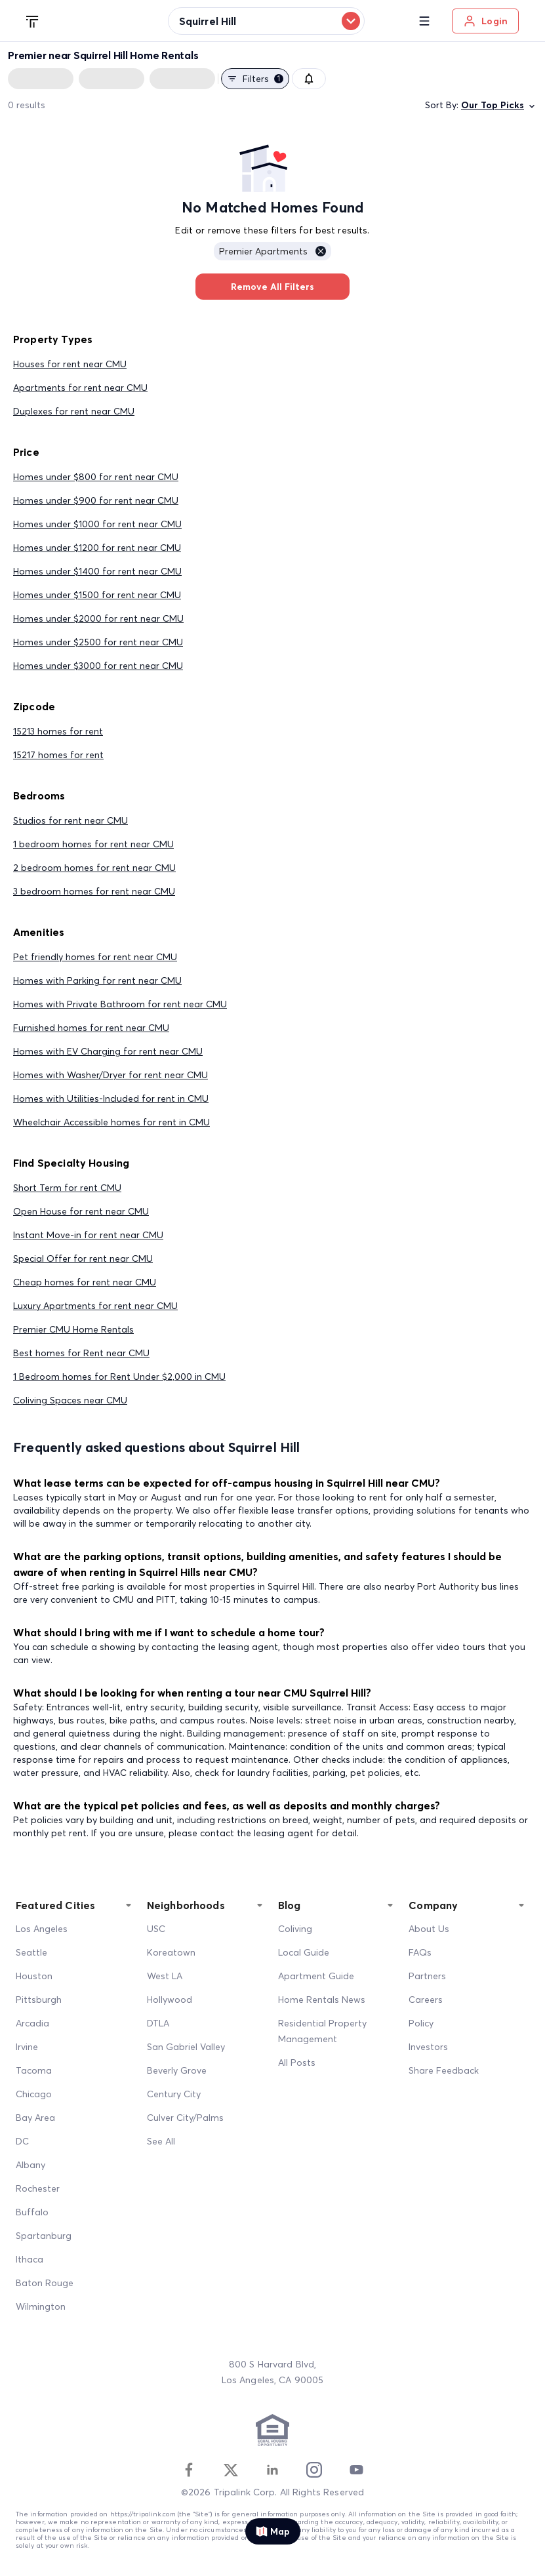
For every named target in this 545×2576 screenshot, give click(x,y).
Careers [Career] (426, 1999)
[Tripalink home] (32, 20)
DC (22, 2141)
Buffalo (32, 2212)
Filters (255, 79)
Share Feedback (444, 2070)
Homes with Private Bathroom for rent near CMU (120, 1004)
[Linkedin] (272, 2470)
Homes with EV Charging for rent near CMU (108, 1051)
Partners (427, 1976)
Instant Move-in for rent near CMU (88, 1235)
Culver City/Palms (185, 2117)
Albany (30, 2165)
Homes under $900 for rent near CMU (95, 500)
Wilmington (41, 2306)
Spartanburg (43, 2236)
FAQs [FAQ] (420, 1952)
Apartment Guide (316, 1976)
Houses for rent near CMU (70, 364)
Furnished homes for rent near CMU (91, 1028)
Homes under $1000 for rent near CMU (97, 524)
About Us (429, 1929)
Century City (174, 2094)
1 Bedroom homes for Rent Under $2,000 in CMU (119, 1376)
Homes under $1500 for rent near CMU (97, 595)
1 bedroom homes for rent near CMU (93, 844)
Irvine (27, 2047)
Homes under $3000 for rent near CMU (98, 666)
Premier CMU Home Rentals (73, 1329)
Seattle (31, 1952)
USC (156, 1929)
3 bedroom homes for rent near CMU (94, 891)
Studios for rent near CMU (70, 820)
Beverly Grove (177, 2070)
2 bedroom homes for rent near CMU (94, 868)
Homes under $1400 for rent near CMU (97, 571)
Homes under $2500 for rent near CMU (98, 642)
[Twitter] (231, 2470)
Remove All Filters (272, 286)
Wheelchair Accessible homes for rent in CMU (111, 1122)
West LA (164, 1976)
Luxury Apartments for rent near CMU (95, 1306)
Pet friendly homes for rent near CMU (95, 957)
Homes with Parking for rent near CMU (97, 980)
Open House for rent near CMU (81, 1211)
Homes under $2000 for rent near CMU (98, 618)
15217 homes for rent (58, 755)
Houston (34, 1976)
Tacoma (34, 2070)
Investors (428, 2047)
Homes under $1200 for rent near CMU (97, 547)
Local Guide (303, 1952)
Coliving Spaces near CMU (70, 1400)
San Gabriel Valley (186, 2047)
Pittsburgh (39, 1999)
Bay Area (35, 2117)
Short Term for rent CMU (67, 1188)
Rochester (38, 2188)
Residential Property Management (322, 2031)
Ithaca (29, 2259)
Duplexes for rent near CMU (73, 411)
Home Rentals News (321, 1999)
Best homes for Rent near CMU (81, 1353)
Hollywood (169, 1999)
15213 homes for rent (58, 731)
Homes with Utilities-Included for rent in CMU (111, 1098)
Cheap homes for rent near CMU (84, 1282)
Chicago (34, 2094)
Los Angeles (42, 1929)
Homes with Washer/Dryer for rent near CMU (110, 1075)
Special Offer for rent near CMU (83, 1258)
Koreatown (171, 1952)
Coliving (295, 1929)
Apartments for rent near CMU (80, 387)
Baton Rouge (44, 2283)
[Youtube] (356, 2470)
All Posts (296, 2062)
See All (161, 2141)
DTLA (158, 2023)
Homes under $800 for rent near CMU (95, 477)
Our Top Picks (499, 105)
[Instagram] (314, 2470)
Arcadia (32, 2023)
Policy (421, 2023)
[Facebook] (189, 2470)
